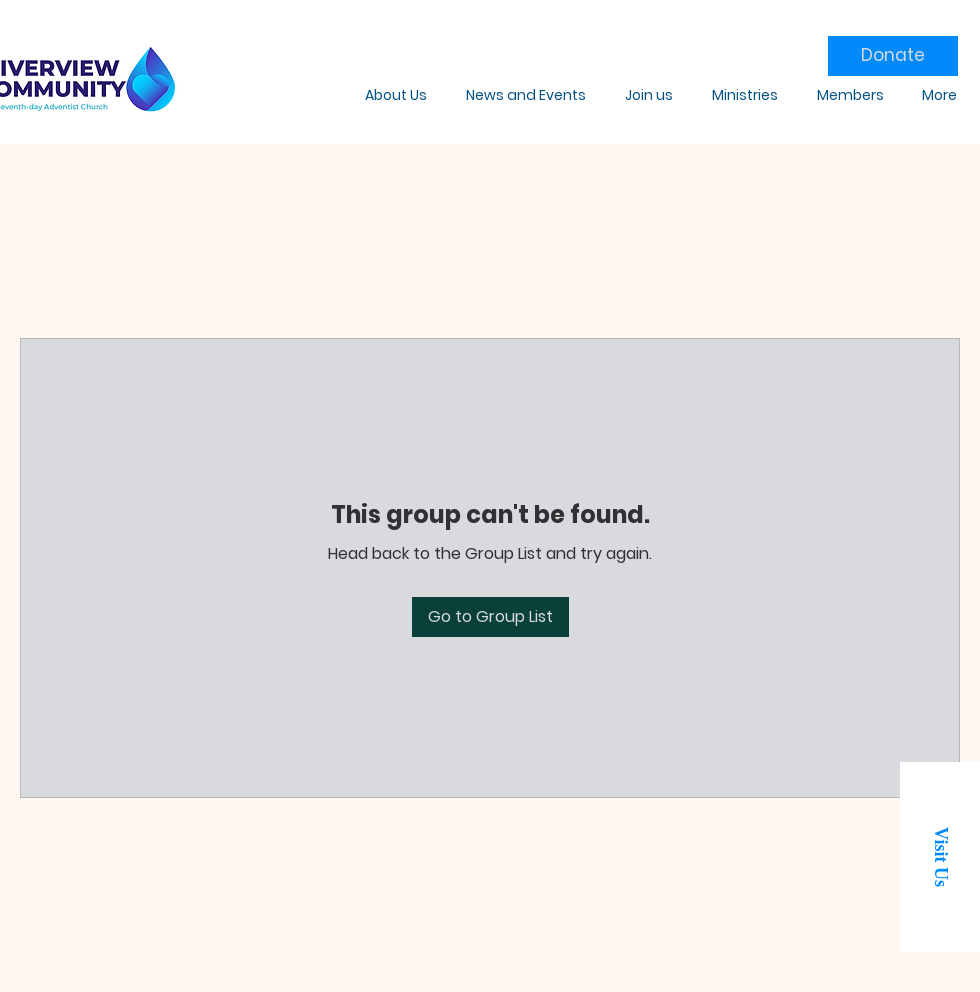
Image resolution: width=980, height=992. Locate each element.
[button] (940, 857)
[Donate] (893, 56)
